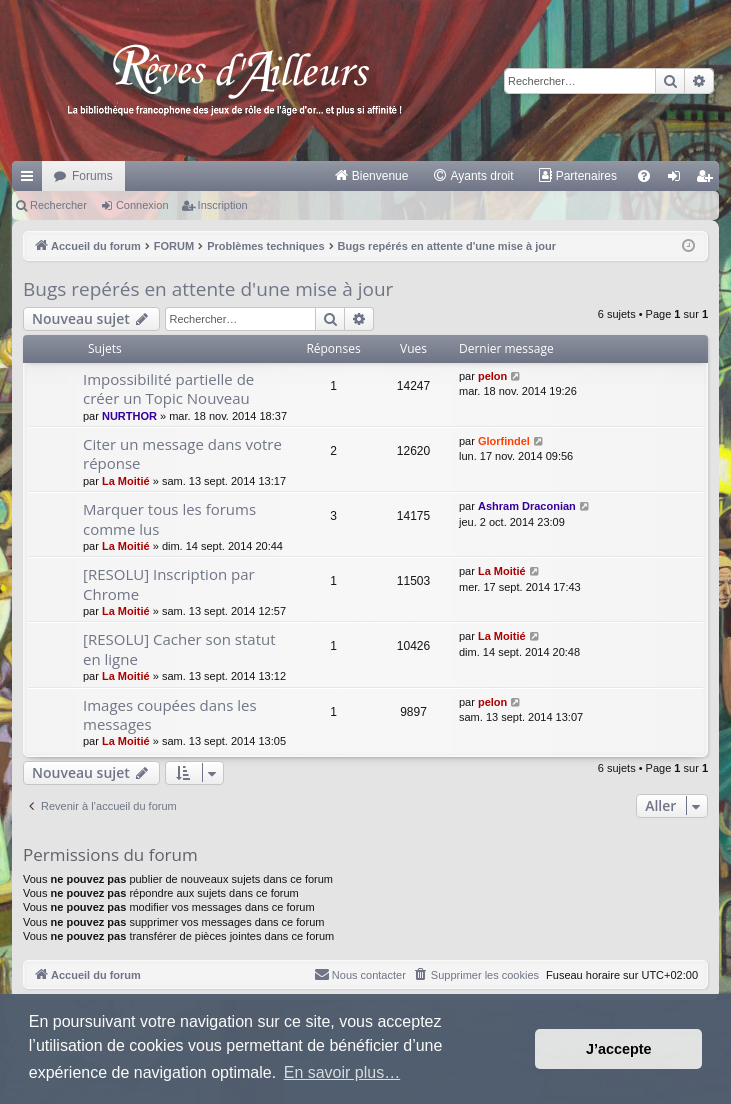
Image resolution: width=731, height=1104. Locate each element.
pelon (492, 376)
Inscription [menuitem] (708, 180)
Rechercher (58, 205)
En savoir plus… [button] (342, 1072)
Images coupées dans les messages (170, 714)
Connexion (142, 205)
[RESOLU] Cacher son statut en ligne (179, 648)
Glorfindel (504, 441)
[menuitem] (371, 176)
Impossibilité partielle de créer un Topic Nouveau (168, 388)
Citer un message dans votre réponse (182, 453)
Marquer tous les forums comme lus (169, 518)
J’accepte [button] (619, 1049)
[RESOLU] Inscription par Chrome (169, 583)
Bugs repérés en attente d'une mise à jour (208, 289)
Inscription (223, 205)
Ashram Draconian (527, 506)
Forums (92, 176)
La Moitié (126, 481)
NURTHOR (129, 416)
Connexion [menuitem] (678, 180)
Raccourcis (31, 180)
